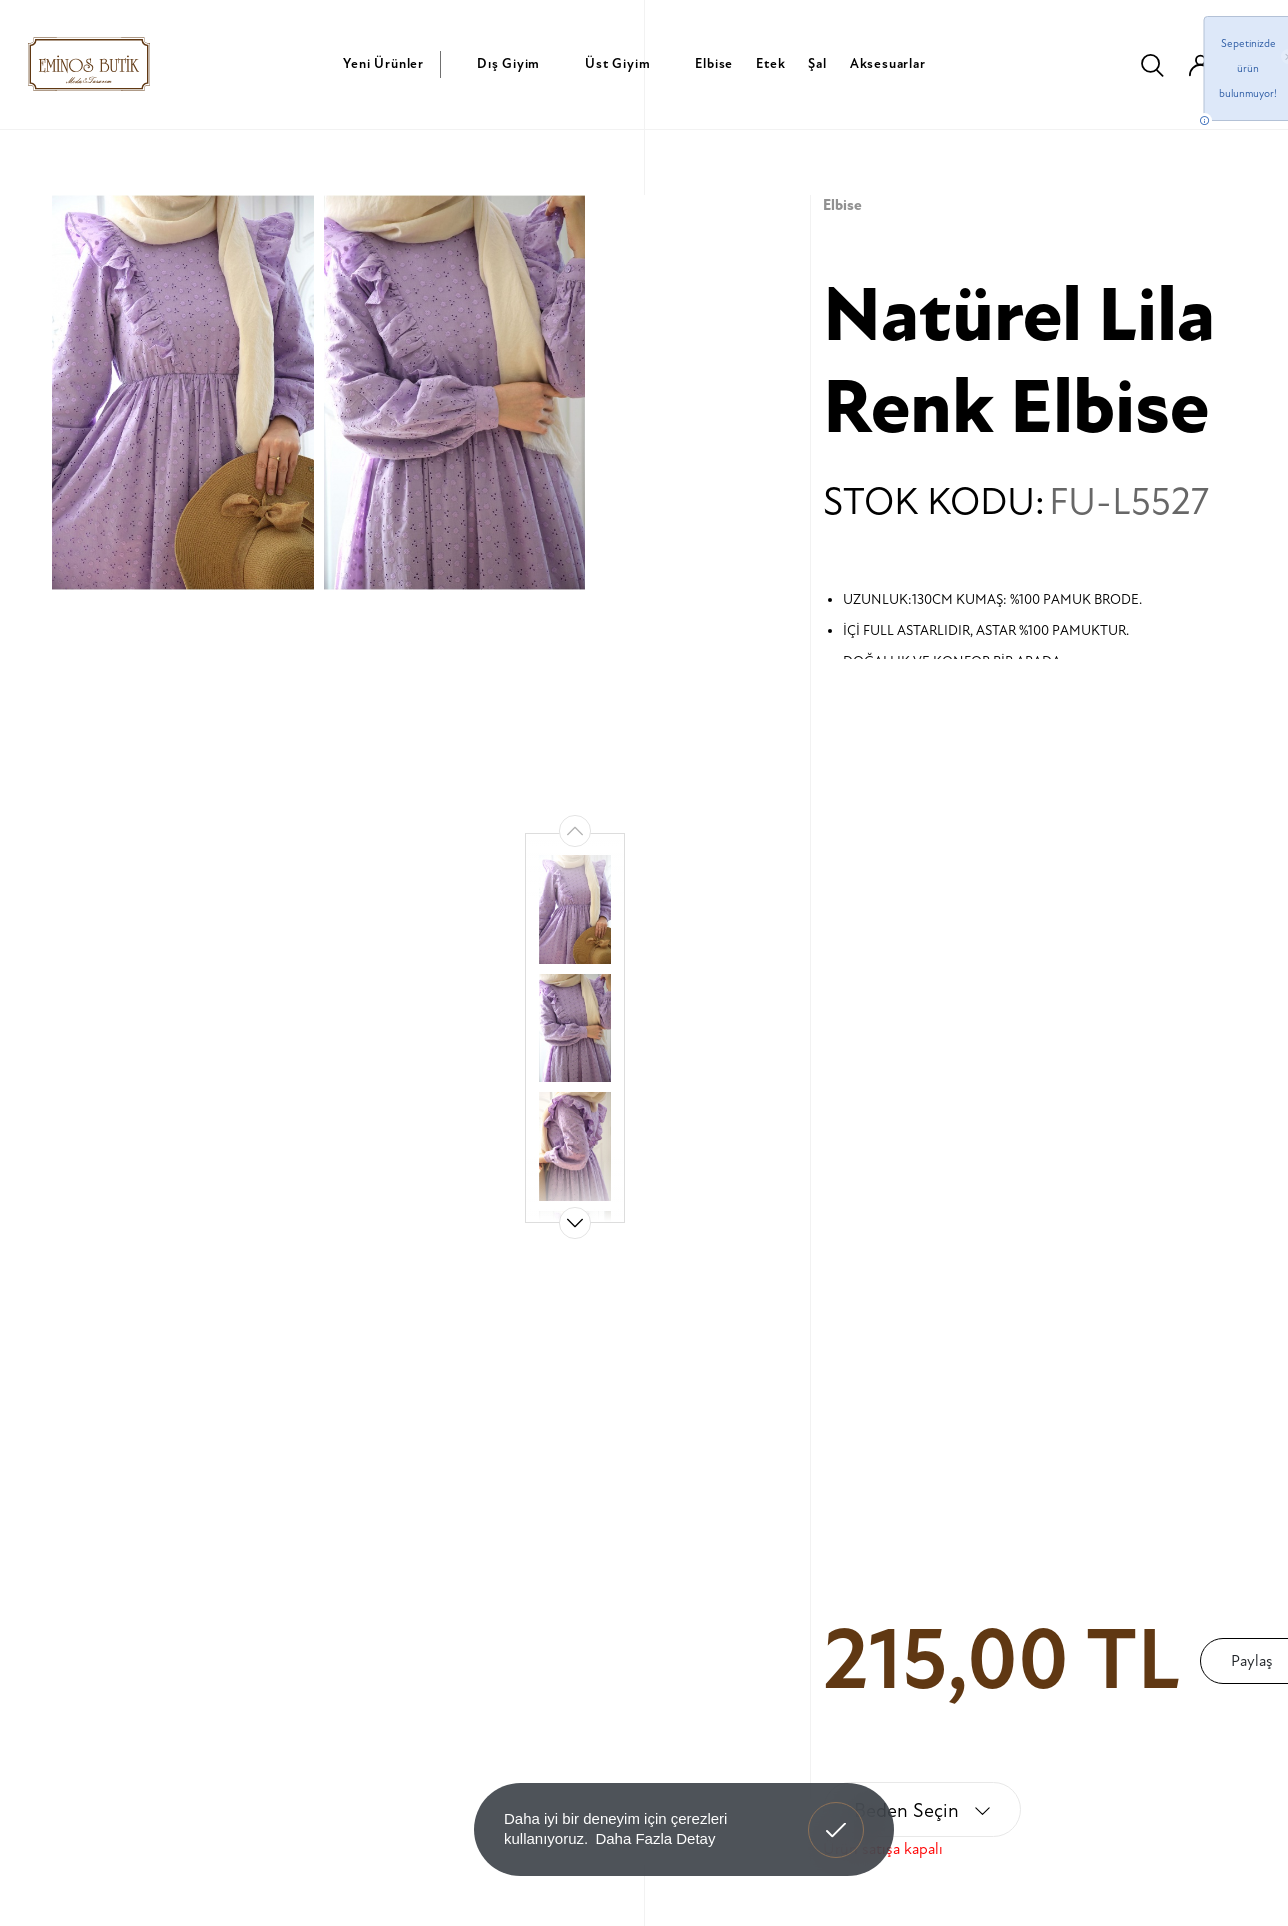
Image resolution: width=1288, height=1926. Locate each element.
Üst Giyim (617, 63)
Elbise (714, 63)
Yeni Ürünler (383, 63)
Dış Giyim (508, 63)
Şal (817, 63)
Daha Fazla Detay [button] (655, 1838)
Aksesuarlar (888, 63)
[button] (575, 1223)
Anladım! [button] (836, 1815)
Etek (770, 63)
